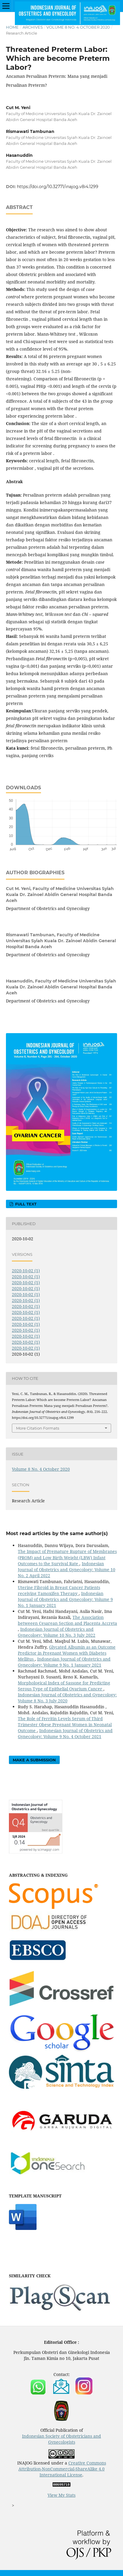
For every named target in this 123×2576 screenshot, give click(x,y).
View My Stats (61, 2495)
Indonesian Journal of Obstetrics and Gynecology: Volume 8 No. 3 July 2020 (67, 1698)
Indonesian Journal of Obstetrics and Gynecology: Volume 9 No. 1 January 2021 (65, 1599)
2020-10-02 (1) (26, 1270)
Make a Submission (34, 1759)
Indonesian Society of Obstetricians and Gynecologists (61, 2439)
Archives (33, 27)
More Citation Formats (37, 1428)
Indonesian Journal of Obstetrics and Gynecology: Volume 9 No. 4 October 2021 (65, 1733)
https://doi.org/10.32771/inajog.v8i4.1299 (57, 186)
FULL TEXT (25, 1204)
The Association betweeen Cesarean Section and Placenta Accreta (67, 1620)
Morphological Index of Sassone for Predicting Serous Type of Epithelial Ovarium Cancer (64, 1686)
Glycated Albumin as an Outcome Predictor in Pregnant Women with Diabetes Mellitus (67, 1653)
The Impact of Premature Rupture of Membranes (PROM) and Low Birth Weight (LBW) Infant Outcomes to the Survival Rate (67, 1557)
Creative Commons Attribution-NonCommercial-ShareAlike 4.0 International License (62, 2469)
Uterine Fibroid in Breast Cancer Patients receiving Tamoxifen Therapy (59, 1590)
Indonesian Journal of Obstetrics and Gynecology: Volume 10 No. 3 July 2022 (56, 1632)
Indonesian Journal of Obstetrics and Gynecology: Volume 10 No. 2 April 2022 (66, 1569)
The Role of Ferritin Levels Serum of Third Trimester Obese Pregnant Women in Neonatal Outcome (65, 1724)
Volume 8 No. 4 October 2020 (78, 27)
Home (12, 27)
